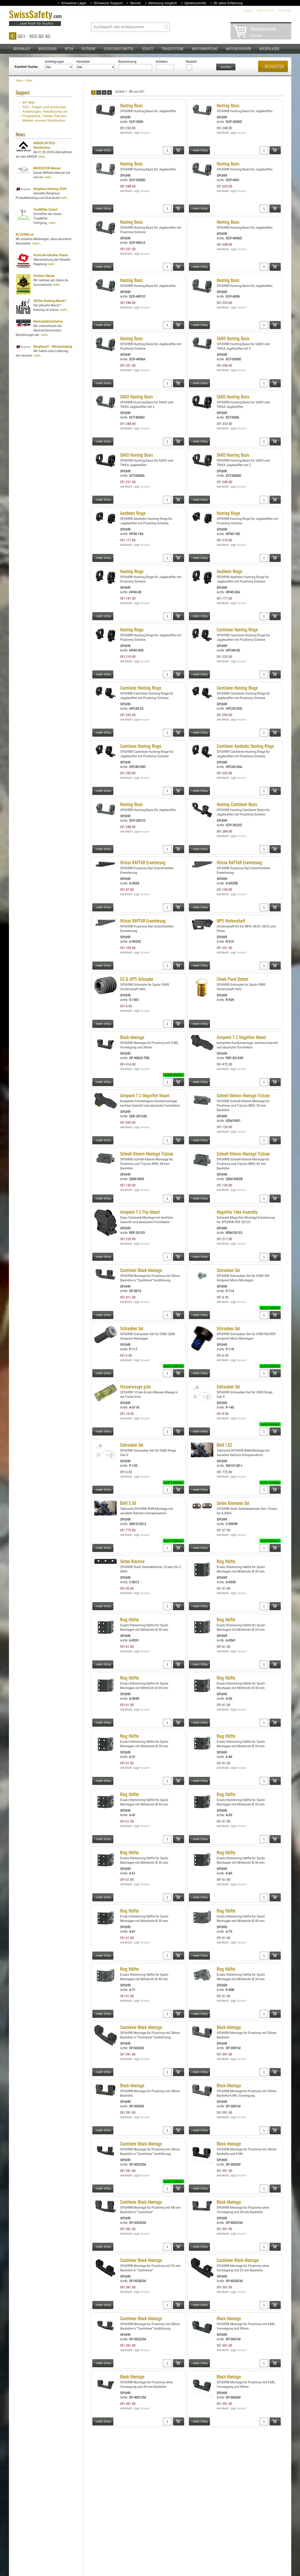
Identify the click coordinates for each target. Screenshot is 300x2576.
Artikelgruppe (54, 61)
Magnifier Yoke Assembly (237, 1212)
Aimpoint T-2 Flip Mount (140, 1212)
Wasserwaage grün (135, 1387)
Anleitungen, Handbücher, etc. (45, 111)
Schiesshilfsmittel (119, 49)
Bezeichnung (127, 61)
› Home (246, 10)
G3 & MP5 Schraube (136, 979)
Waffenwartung (205, 49)
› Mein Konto (265, 10)
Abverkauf (21, 49)
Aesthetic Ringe (132, 513)
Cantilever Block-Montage (141, 1270)
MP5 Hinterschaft (231, 921)
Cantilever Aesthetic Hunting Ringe (245, 746)
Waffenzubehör (238, 49)
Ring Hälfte (226, 1562)
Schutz (148, 49)
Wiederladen (269, 49)
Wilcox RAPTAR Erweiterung (143, 863)
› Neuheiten (273, 67)
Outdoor (88, 49)
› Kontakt (284, 10)
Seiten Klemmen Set (233, 1503)
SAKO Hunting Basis (233, 339)
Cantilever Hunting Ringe (237, 630)
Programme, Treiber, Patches (44, 116)
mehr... (43, 156)
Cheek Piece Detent (232, 979)
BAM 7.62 (224, 1445)
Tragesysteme (173, 49)
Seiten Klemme (132, 1562)
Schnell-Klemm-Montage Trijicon (243, 1096)
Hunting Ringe (228, 513)
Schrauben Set (228, 1270)
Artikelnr (162, 61)
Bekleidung (48, 49)
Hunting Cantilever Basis (237, 805)
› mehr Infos (103, 150)
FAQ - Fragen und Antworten (44, 107)
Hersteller (83, 61)
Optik (69, 49)
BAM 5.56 (128, 1503)
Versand (145, 132)
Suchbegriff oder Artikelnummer (118, 26)
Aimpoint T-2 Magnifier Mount (241, 1037)
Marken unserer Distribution (43, 120)
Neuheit (191, 61)
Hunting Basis (131, 106)
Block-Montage (132, 1037)
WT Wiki (28, 102)
